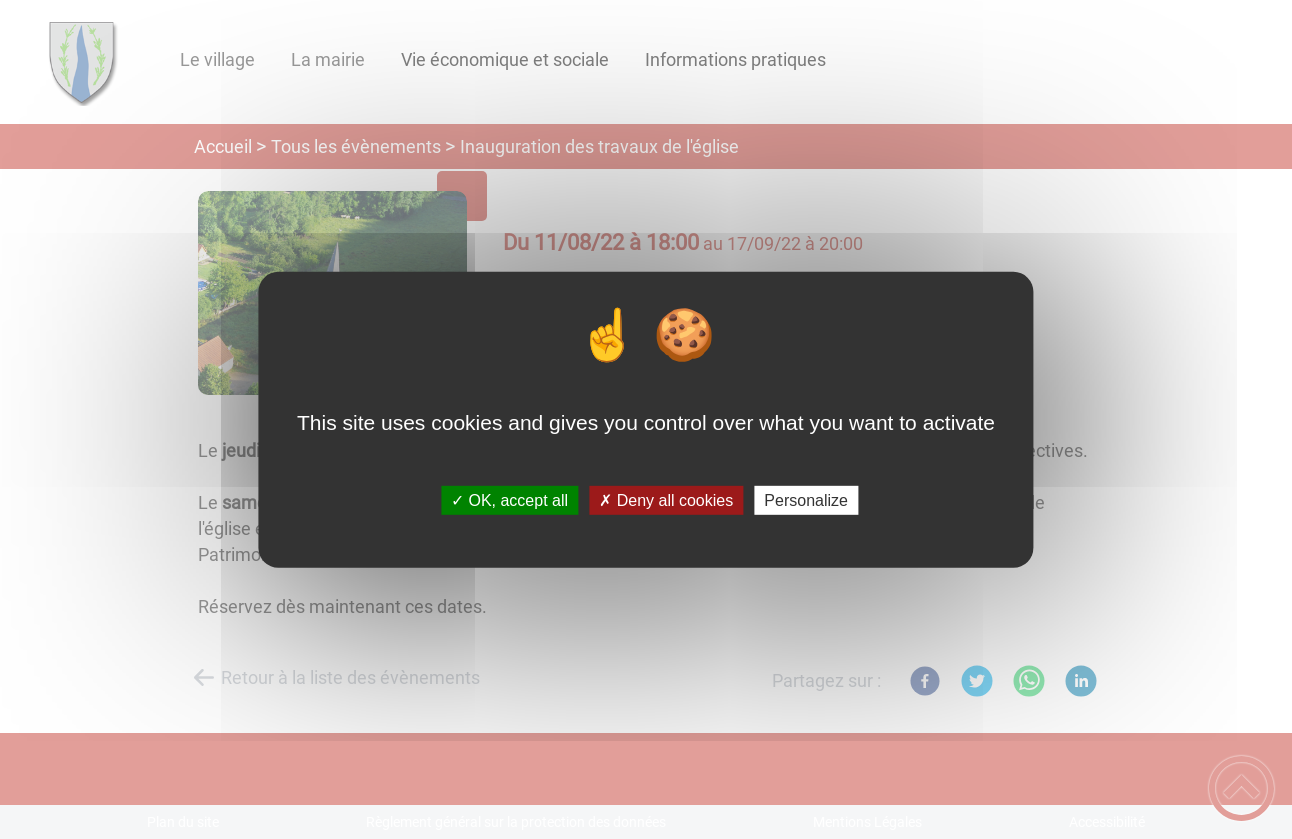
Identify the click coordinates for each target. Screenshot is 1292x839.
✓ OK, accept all (509, 500)
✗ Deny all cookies (666, 500)
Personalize (806, 500)
